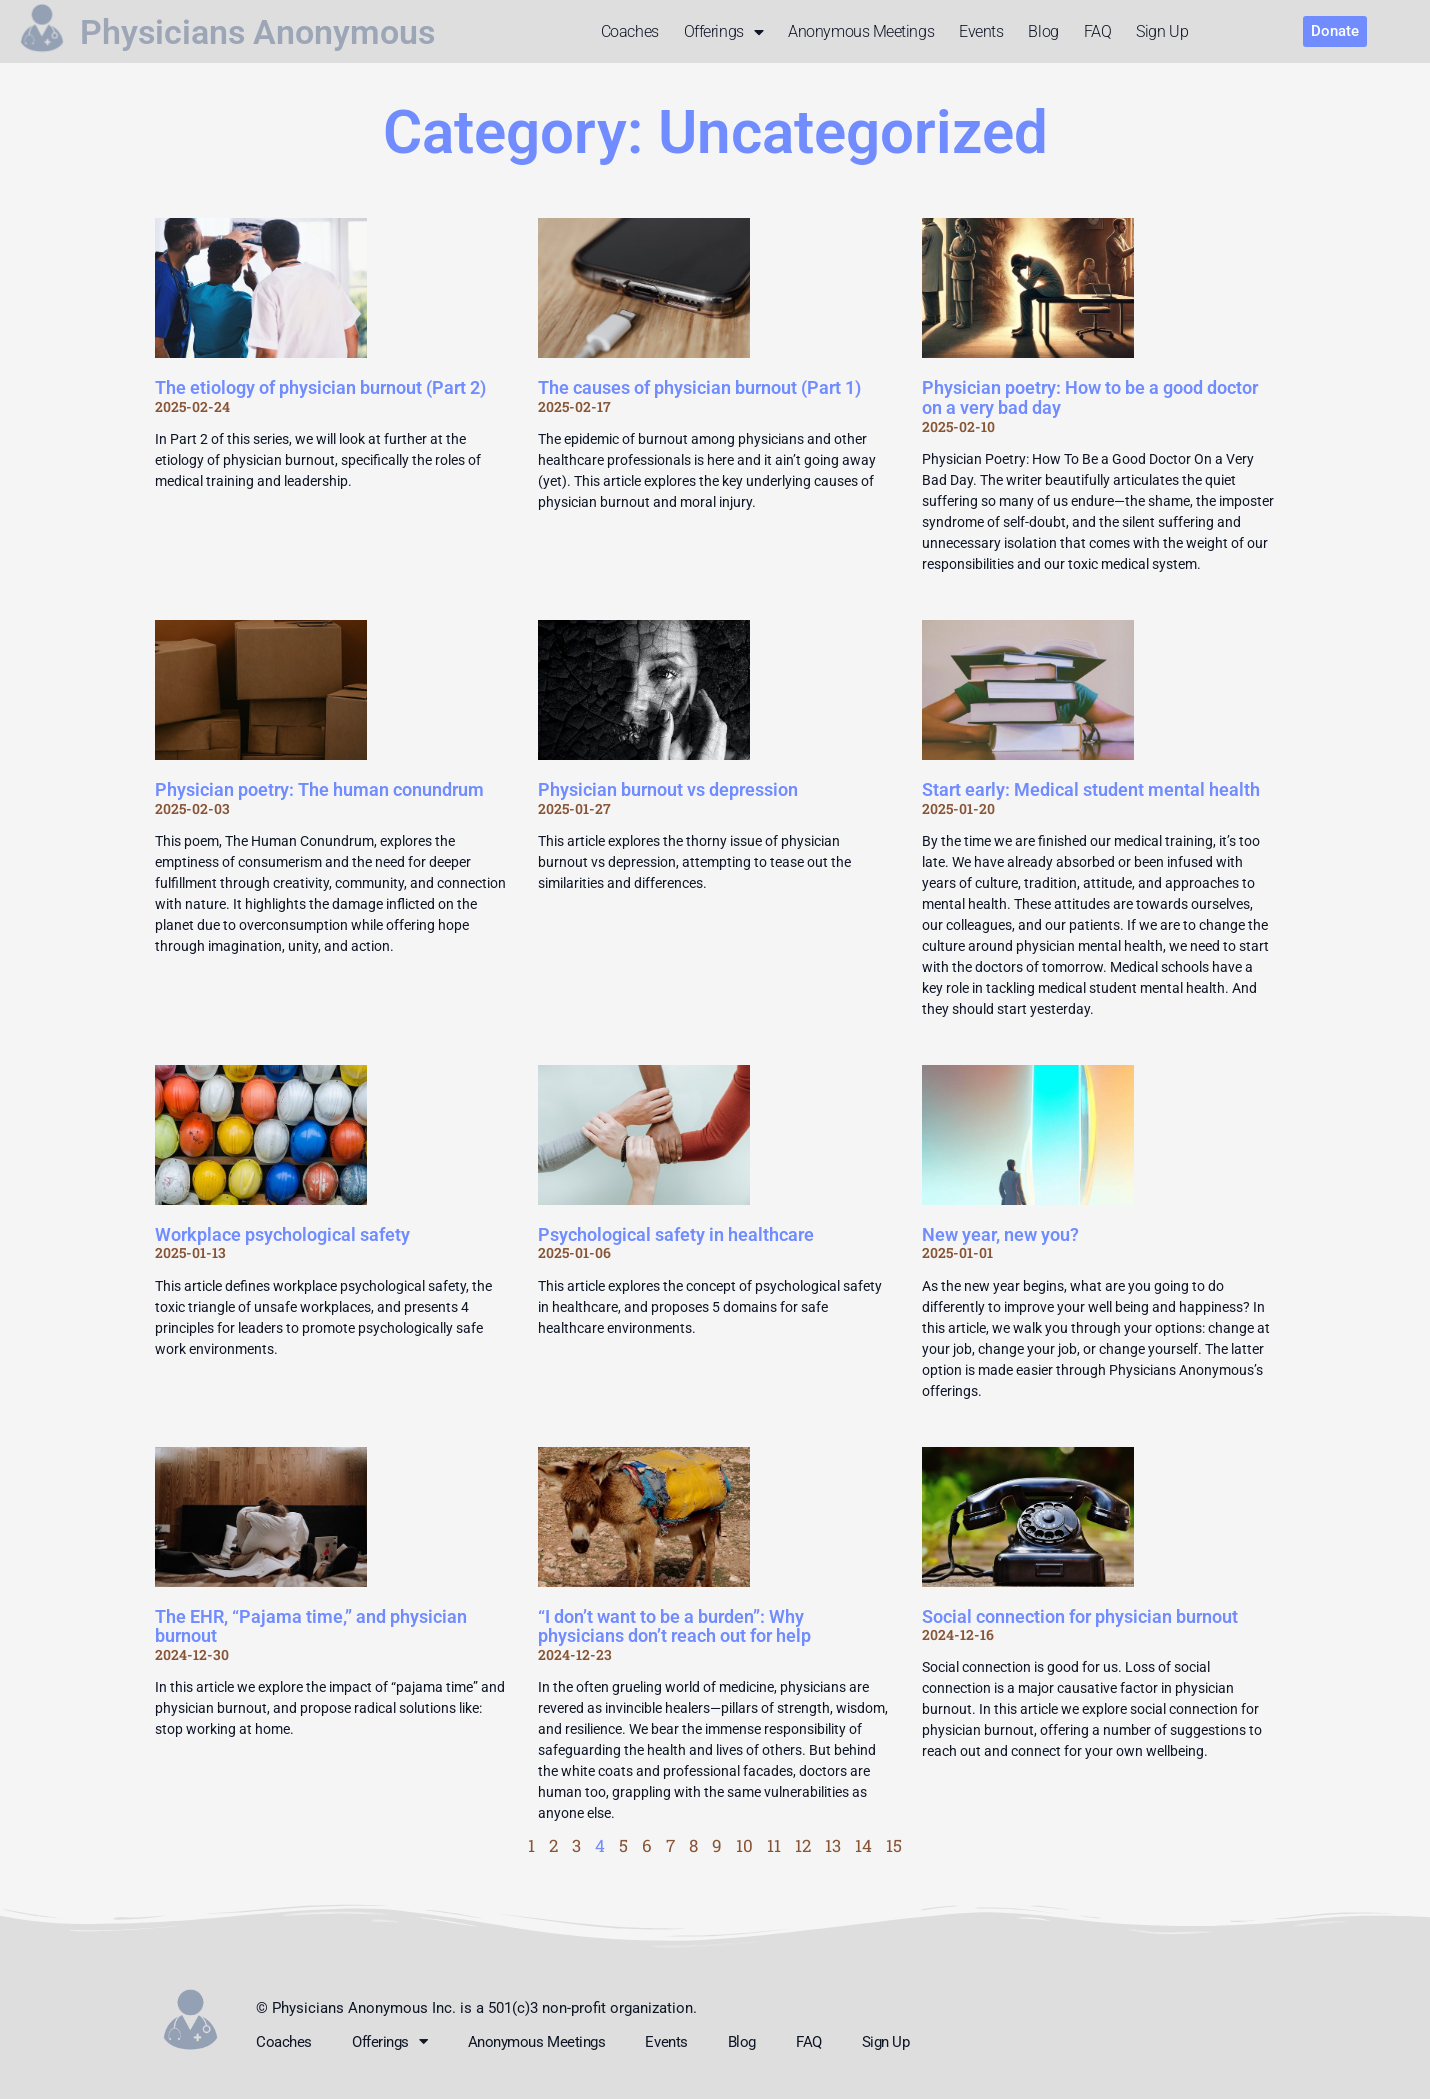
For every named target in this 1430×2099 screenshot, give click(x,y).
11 (774, 1845)
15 (894, 1845)
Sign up (1162, 31)
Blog (1043, 31)
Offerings (724, 32)
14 (863, 1845)
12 (803, 1845)
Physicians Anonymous (268, 32)
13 (833, 1845)
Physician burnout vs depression (668, 789)
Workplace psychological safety (282, 1234)
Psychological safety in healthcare (676, 1234)
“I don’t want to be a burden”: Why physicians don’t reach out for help (674, 1626)
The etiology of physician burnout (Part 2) (320, 387)
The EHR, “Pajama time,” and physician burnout (311, 1626)
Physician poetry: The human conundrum (319, 789)
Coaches (630, 31)
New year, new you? (1000, 1234)
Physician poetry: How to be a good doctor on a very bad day (1090, 397)
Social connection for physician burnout (1080, 1616)
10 (744, 1845)
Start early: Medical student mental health (1091, 789)
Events (981, 31)
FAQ (1098, 31)
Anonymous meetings (861, 31)
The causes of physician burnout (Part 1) (699, 387)
